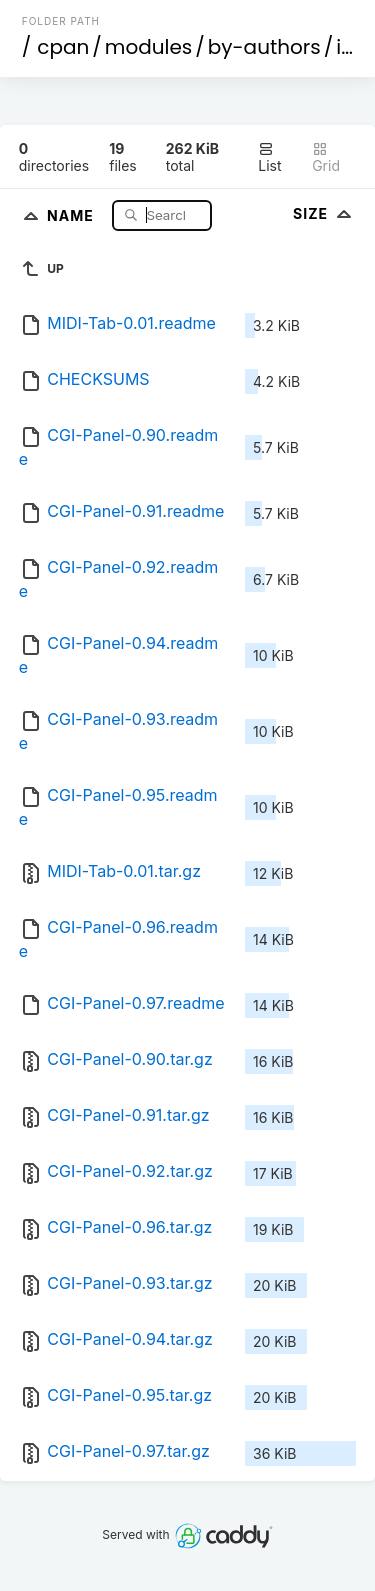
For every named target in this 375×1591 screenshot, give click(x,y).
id (345, 47)
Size (324, 213)
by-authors (264, 47)
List (269, 157)
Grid (326, 157)
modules (148, 47)
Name (72, 214)
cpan (63, 47)
